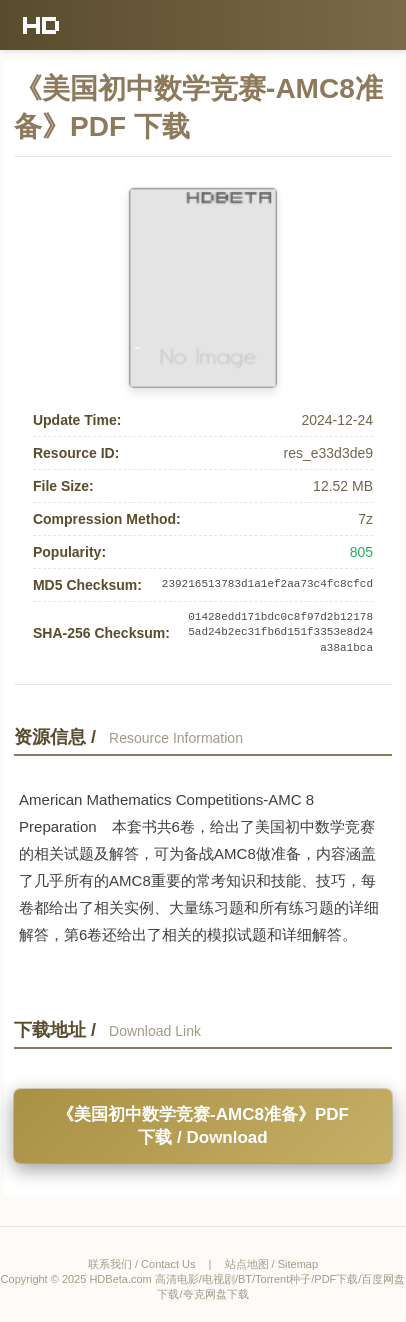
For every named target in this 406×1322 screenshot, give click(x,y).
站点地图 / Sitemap (272, 1264)
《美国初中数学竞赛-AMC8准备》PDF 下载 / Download (203, 1126)
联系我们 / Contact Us (142, 1264)
